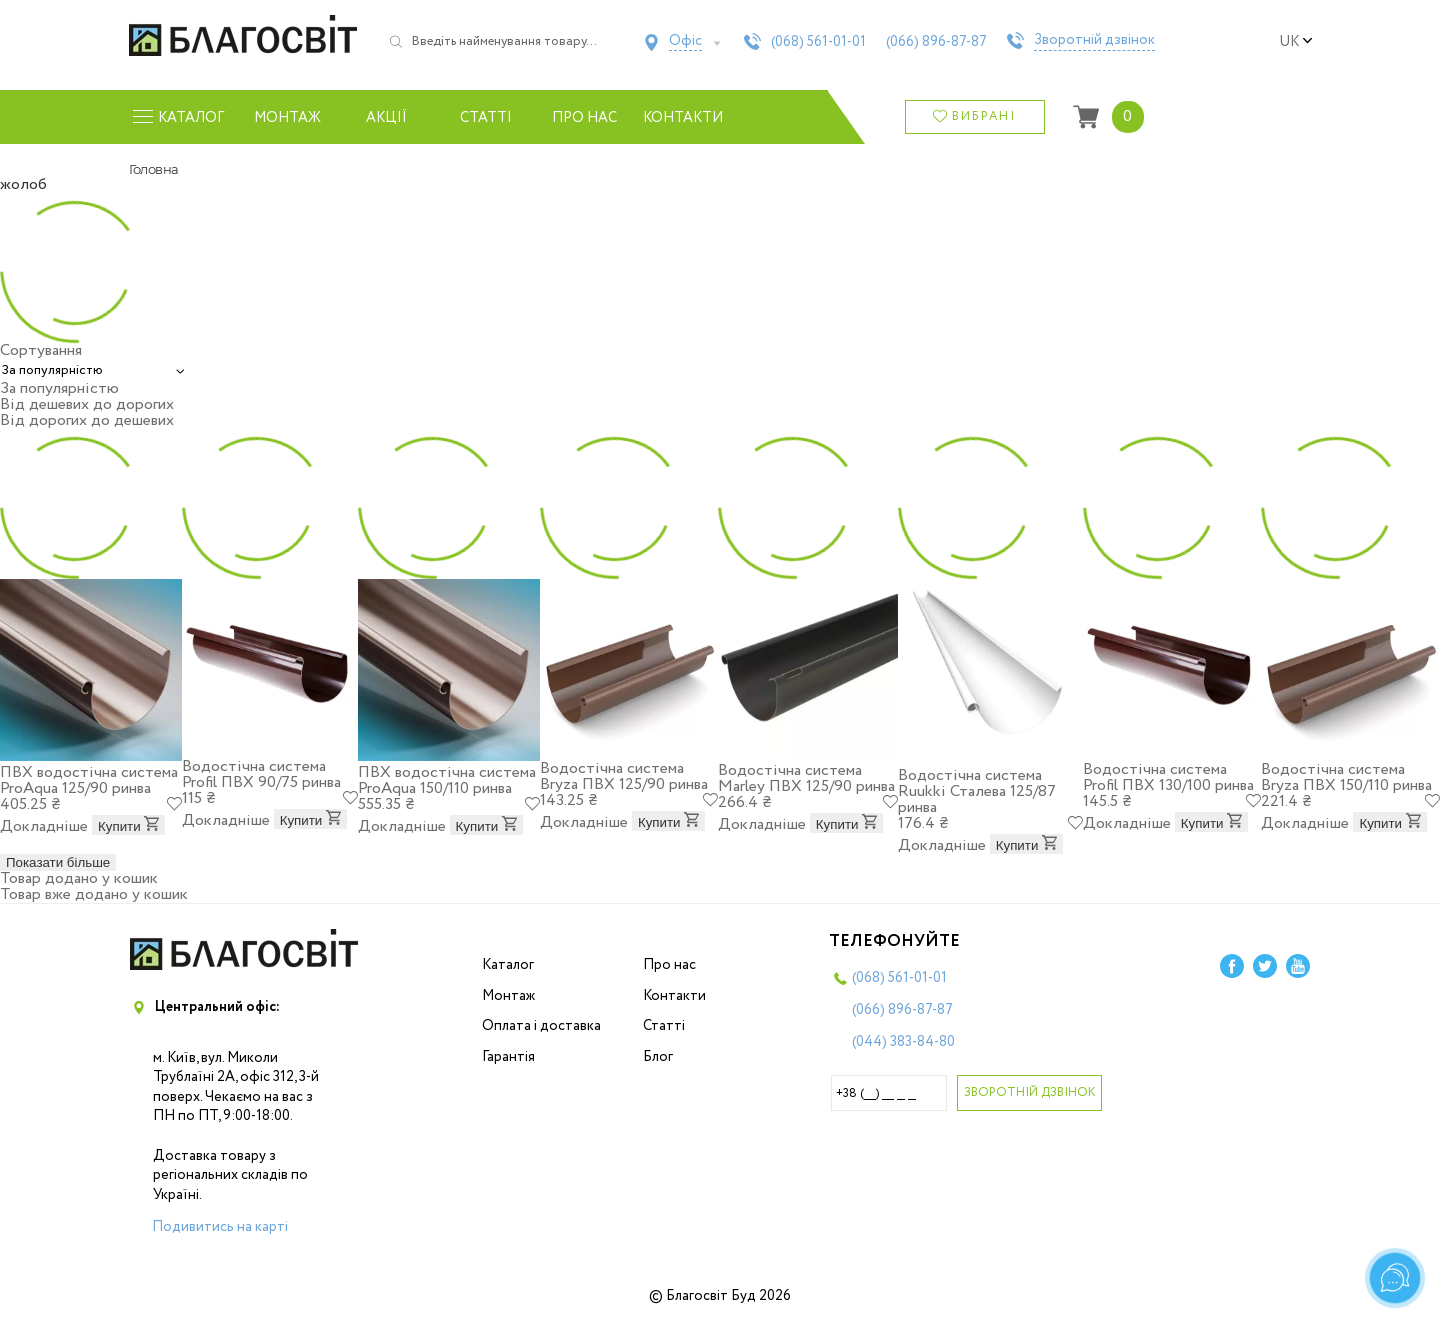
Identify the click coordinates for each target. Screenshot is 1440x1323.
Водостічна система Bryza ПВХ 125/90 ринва (624, 776)
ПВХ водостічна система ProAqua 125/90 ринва (89, 780)
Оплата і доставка (541, 1026)
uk (1296, 42)
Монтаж (287, 118)
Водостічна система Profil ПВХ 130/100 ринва (1168, 777)
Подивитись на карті (220, 1227)
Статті (486, 118)
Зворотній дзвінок (1094, 41)
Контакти (683, 118)
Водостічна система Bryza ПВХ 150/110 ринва (1346, 777)
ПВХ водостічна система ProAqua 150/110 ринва (447, 780)
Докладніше (44, 826)
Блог (658, 1057)
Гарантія (508, 1057)
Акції (386, 118)
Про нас (584, 118)
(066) (936, 42)
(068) (818, 42)
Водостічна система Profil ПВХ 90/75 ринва (261, 774)
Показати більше (58, 862)
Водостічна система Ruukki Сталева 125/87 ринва (977, 791)
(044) (903, 1042)
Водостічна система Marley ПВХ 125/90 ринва (806, 778)
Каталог (508, 965)
